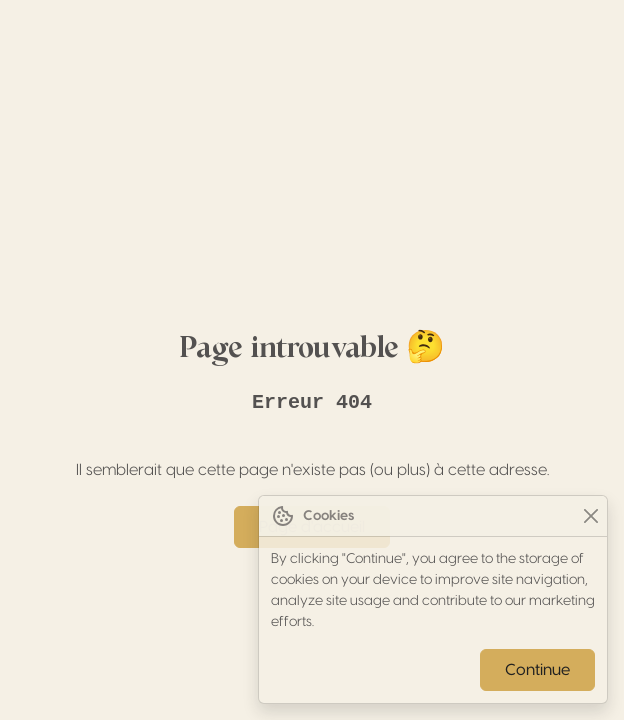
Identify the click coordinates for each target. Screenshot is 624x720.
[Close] (590, 516)
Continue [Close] (537, 670)
